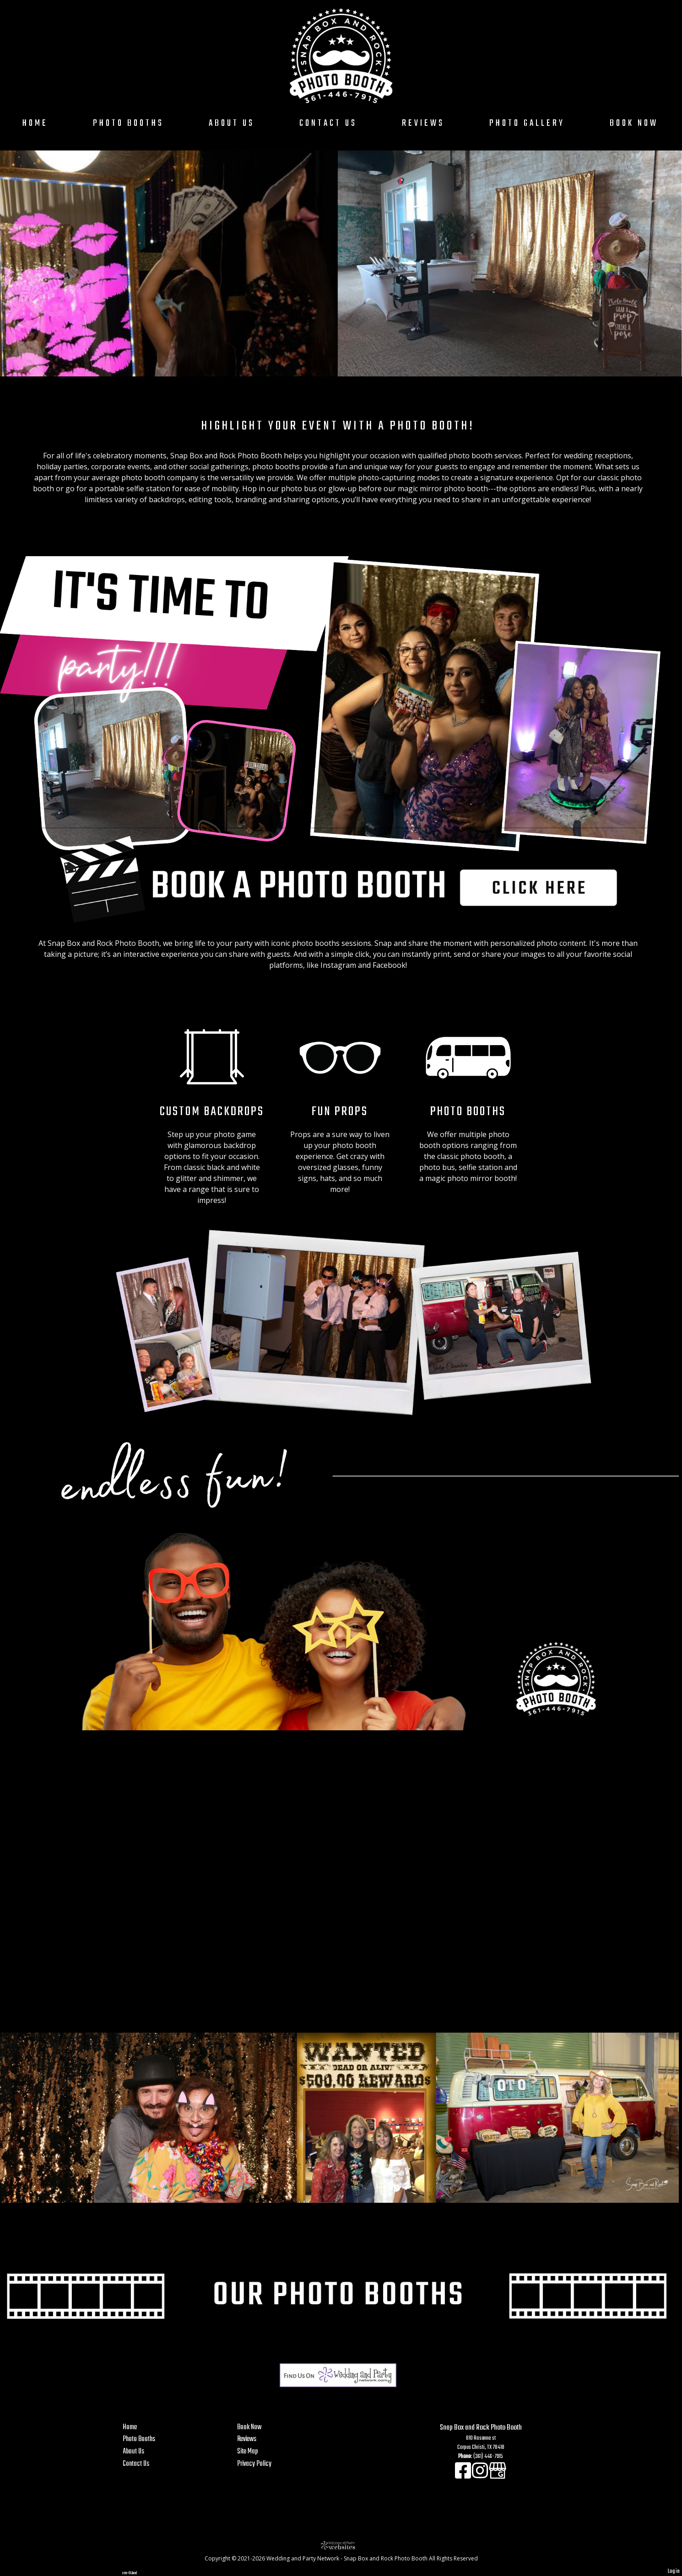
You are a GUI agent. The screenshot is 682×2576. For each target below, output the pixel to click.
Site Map (247, 2451)
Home (35, 123)
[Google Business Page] (497, 2475)
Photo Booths (128, 123)
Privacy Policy (254, 2463)
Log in (674, 2571)
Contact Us (328, 123)
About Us (231, 123)
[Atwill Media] (341, 2545)
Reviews (423, 123)
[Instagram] (480, 2475)
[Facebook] (463, 2475)
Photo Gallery (527, 123)
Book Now (634, 123)
